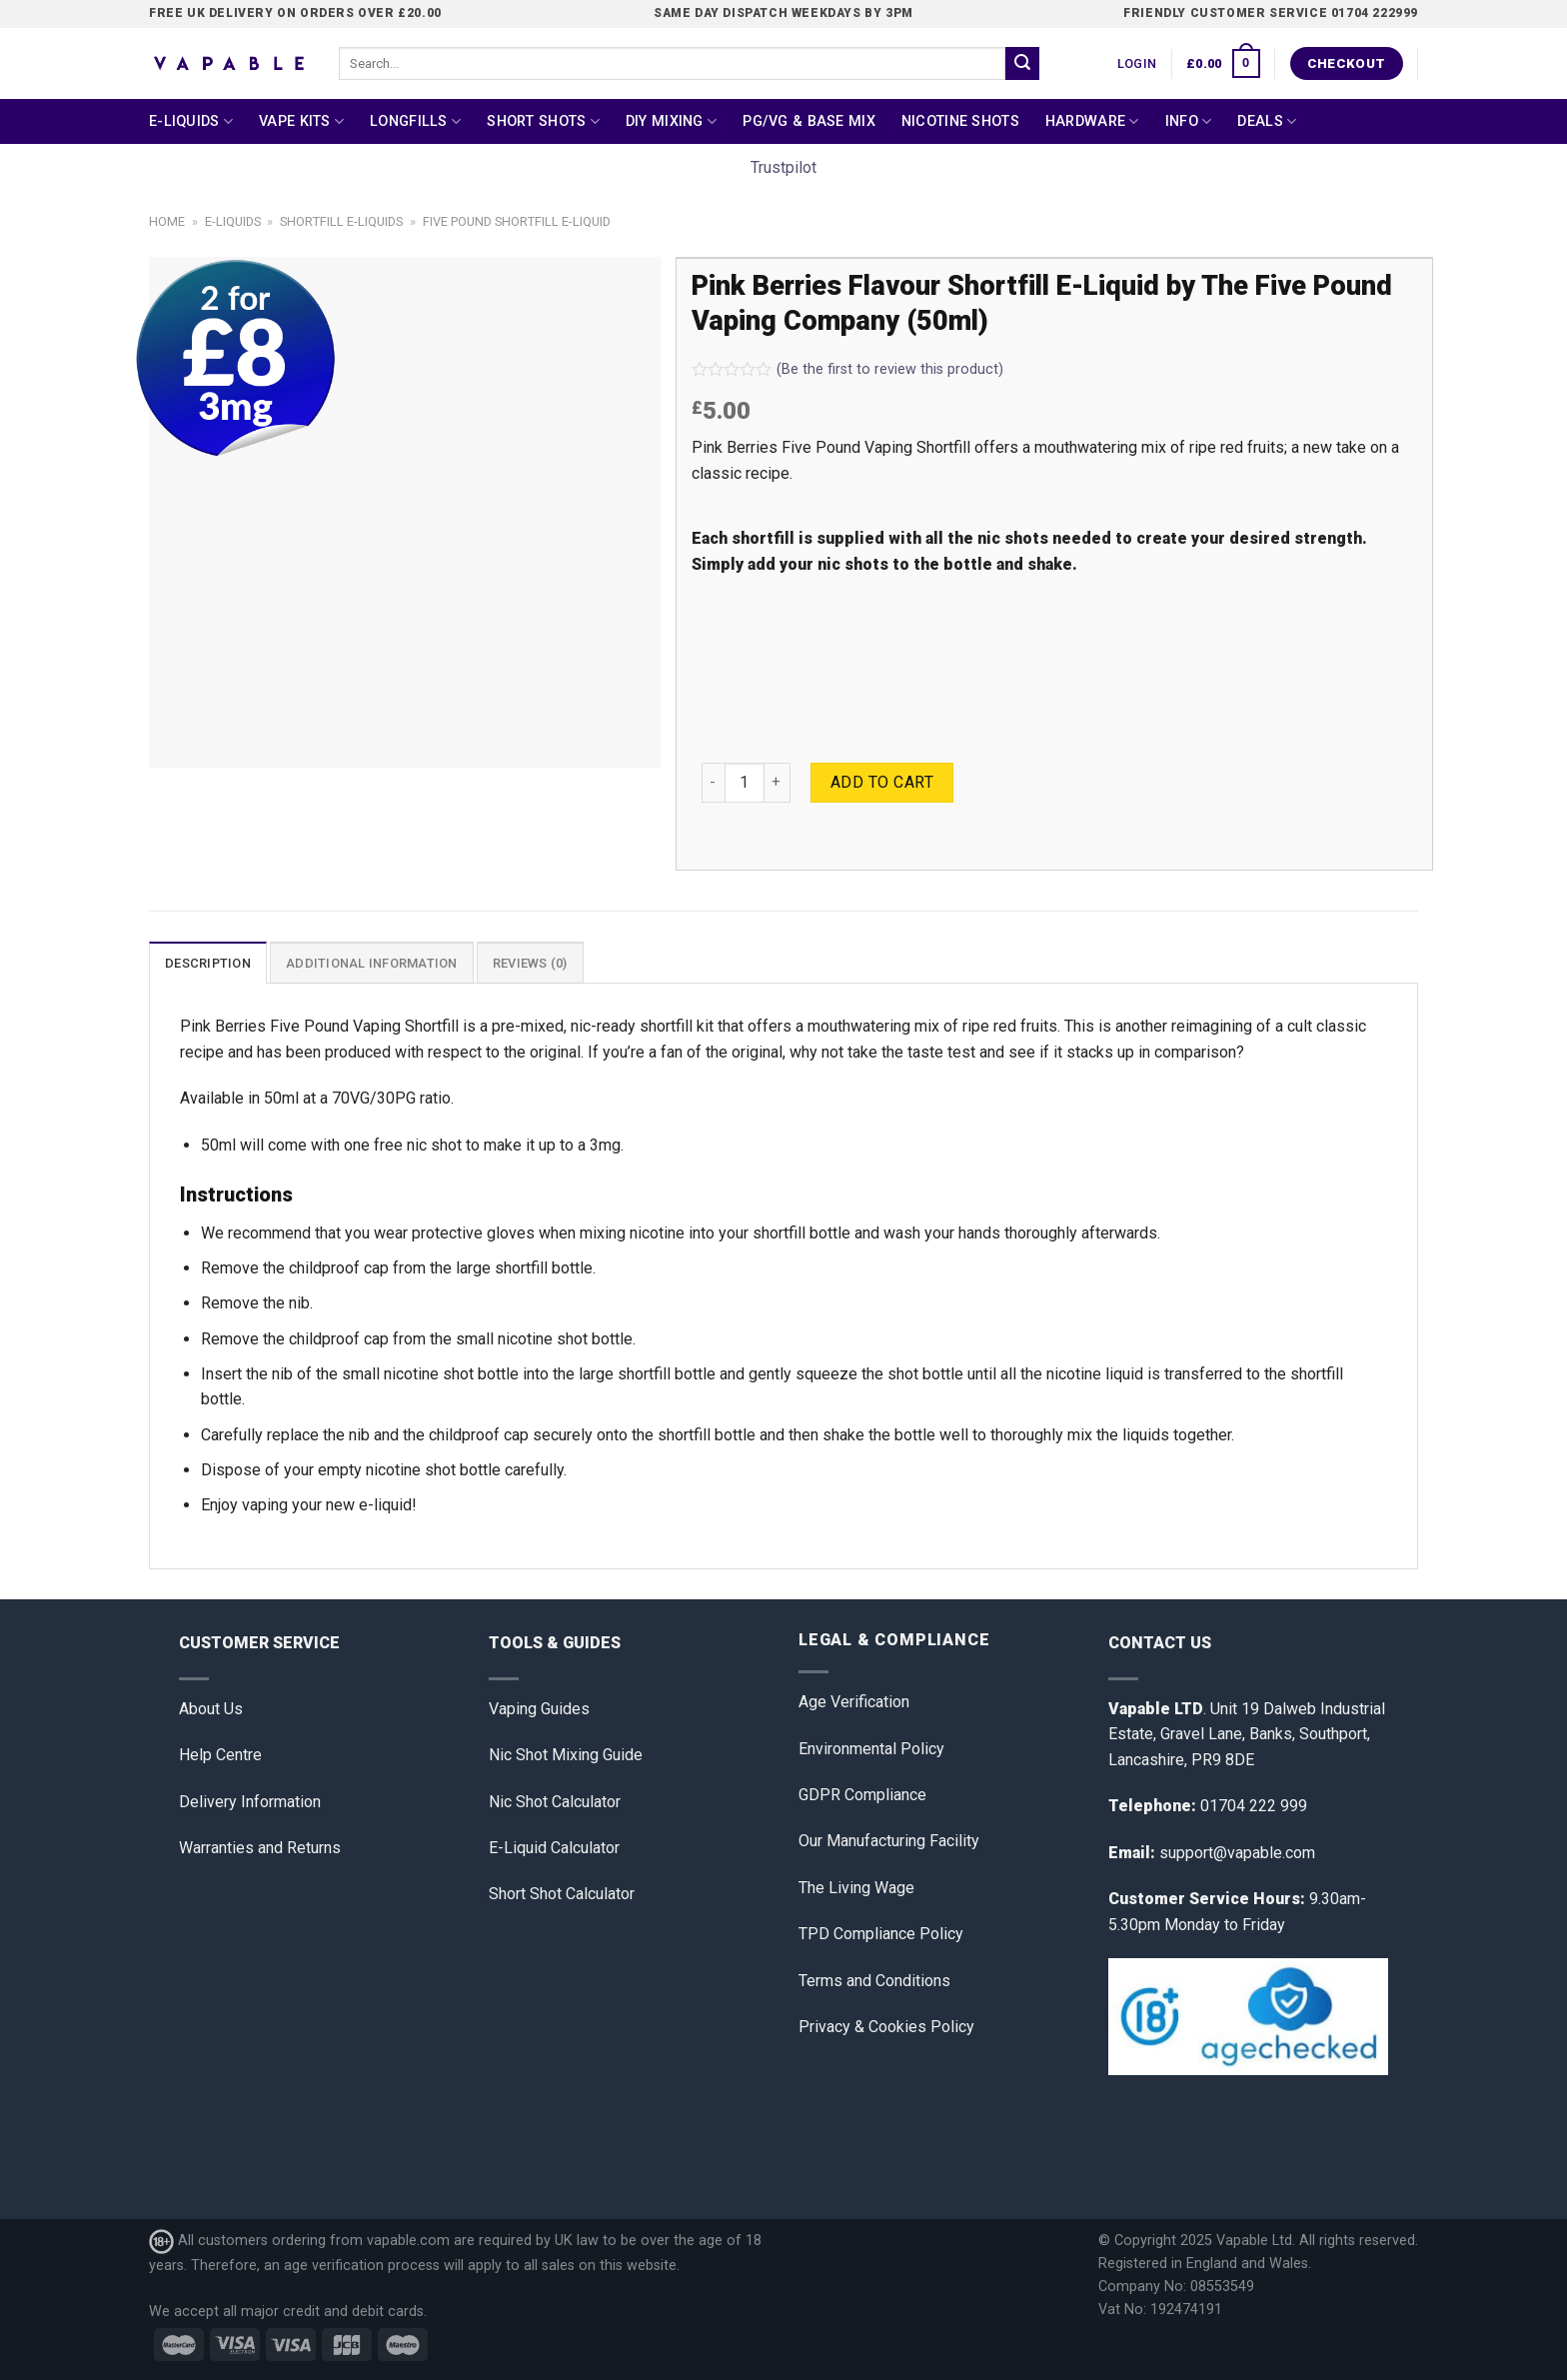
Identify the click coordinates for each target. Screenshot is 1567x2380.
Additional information (372, 963)
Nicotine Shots (960, 121)
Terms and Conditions (874, 1980)
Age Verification (853, 1701)
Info (1188, 121)
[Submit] (1022, 64)
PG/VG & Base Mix (809, 121)
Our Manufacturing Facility (888, 1840)
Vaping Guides (539, 1708)
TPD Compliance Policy (880, 1933)
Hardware (1092, 121)
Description (208, 963)
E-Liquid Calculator (554, 1847)
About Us (211, 1708)
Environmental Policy (871, 1748)
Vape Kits (301, 121)
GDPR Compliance (862, 1794)
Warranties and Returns (260, 1847)
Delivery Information (250, 1801)
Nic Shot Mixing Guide (566, 1754)
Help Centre (220, 1754)
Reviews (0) (530, 963)
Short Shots (543, 121)
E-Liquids (191, 121)
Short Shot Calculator (562, 1893)
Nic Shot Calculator (555, 1801)
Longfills (415, 121)
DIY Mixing (671, 121)
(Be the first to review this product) (847, 369)
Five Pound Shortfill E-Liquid (517, 221)
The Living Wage (856, 1887)
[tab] (208, 963)
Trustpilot (783, 167)
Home (167, 221)
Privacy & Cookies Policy (886, 2026)
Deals (1266, 121)
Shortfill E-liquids (341, 221)
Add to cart (881, 782)
